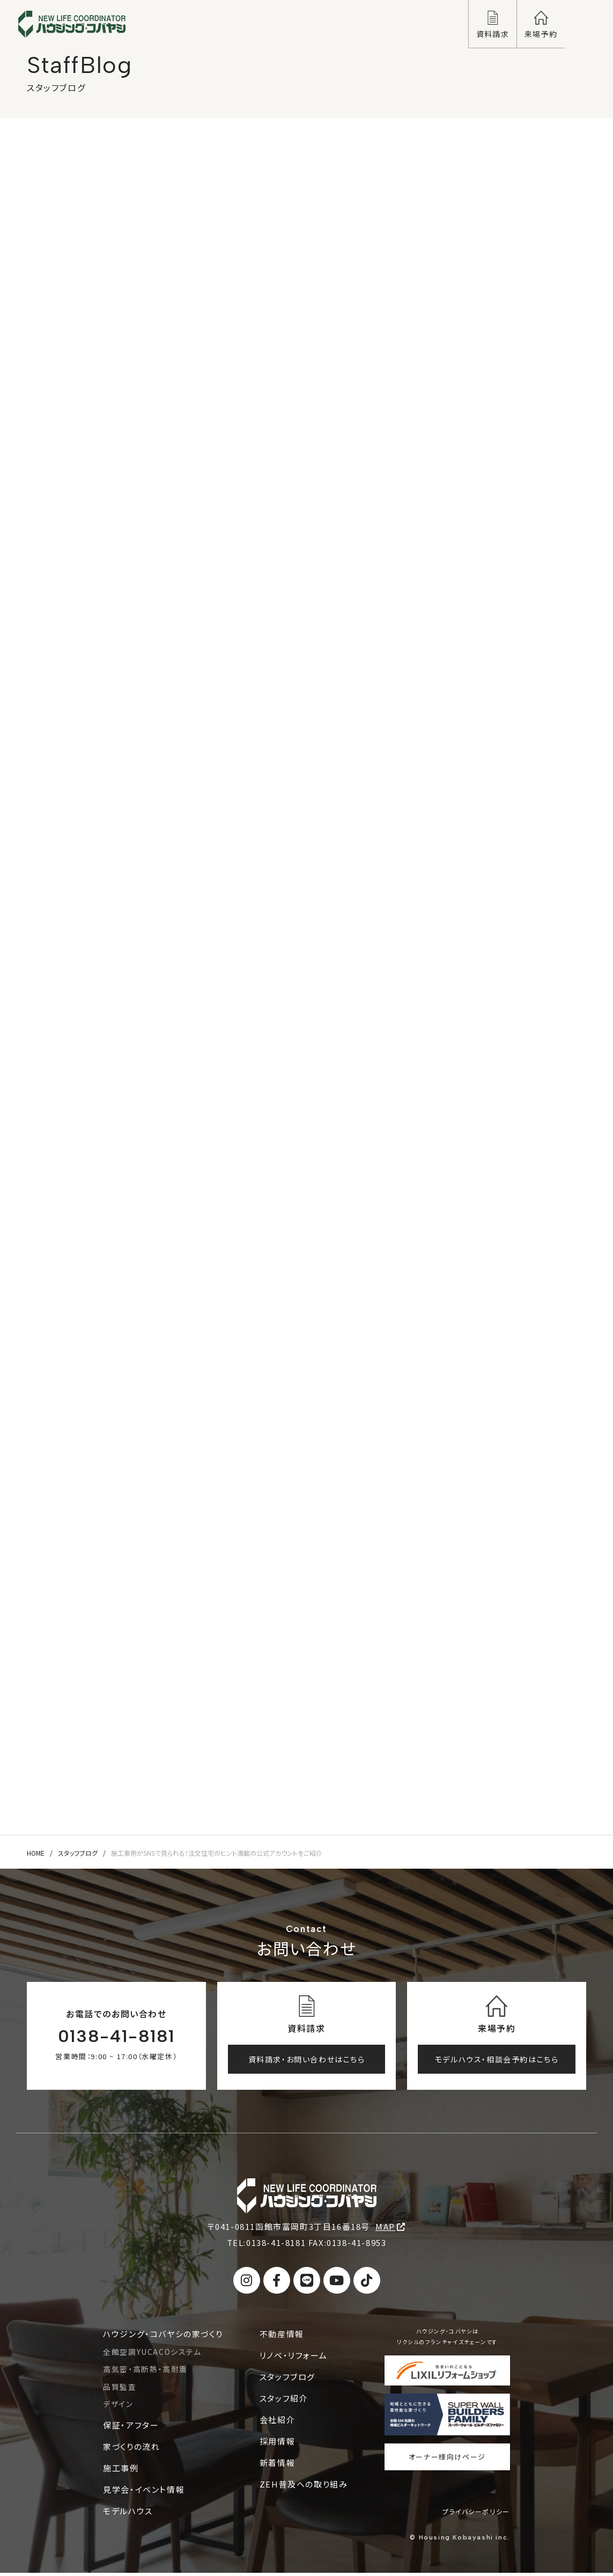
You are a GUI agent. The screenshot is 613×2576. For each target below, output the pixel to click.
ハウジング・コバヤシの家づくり (163, 2336)
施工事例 (120, 2470)
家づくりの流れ (131, 2449)
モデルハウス (128, 2513)
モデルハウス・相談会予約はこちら (497, 2062)
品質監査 (119, 2389)
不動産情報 (282, 2336)
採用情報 (277, 2443)
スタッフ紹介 (284, 2400)
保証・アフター (131, 2427)
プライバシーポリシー (476, 2514)
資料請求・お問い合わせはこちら (306, 2062)
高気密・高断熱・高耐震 (145, 2372)
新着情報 (277, 2465)
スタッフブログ (78, 1855)
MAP (390, 2229)
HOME (36, 1855)
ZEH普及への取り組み (304, 2486)
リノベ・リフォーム (293, 2357)
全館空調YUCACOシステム (152, 2354)
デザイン (118, 2407)
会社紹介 (277, 2422)
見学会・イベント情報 (143, 2492)
